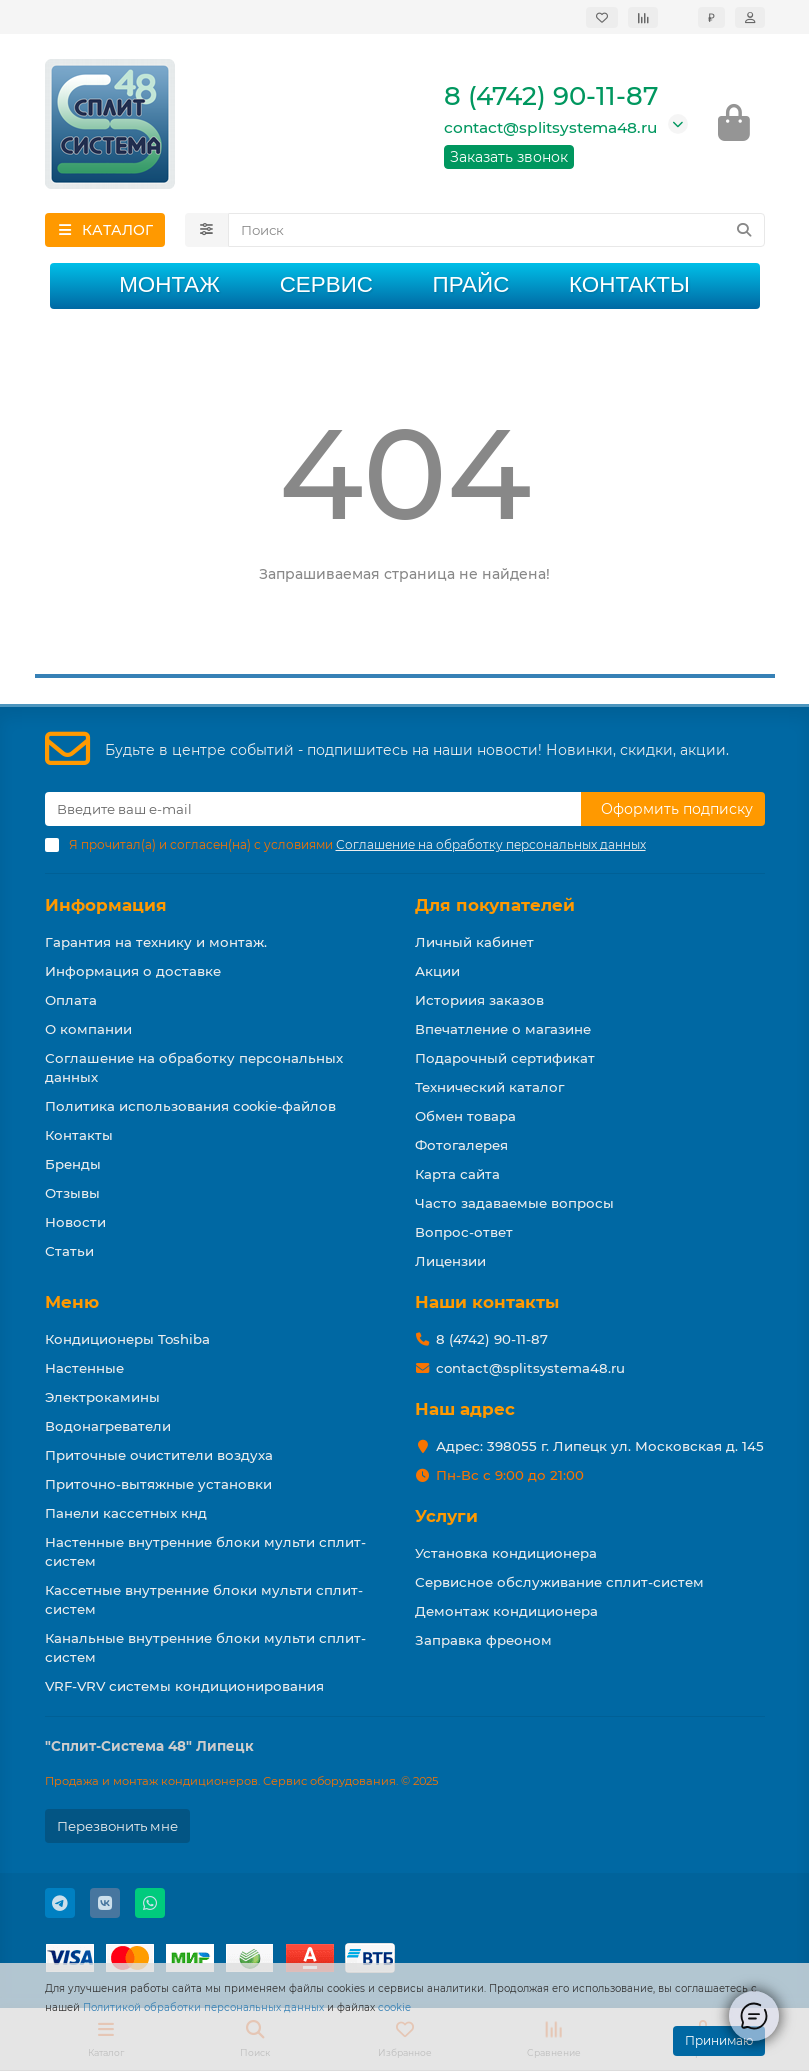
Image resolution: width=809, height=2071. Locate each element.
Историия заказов (479, 1000)
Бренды (73, 1164)
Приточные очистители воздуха (159, 1455)
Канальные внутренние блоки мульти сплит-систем (205, 1647)
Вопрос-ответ (464, 1232)
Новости (75, 1222)
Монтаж (169, 285)
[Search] (496, 231)
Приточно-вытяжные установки (158, 1484)
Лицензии (450, 1261)
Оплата (71, 1000)
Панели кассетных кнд (126, 1513)
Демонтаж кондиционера (506, 1611)
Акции (437, 971)
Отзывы (72, 1193)
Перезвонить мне (117, 1826)
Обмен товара (465, 1116)
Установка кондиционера (506, 1553)
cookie (394, 2007)
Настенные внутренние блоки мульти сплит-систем (205, 1551)
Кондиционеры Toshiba (127, 1339)
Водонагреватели (108, 1426)
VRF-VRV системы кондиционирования (184, 1686)
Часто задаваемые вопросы (514, 1203)
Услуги (446, 1516)
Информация (106, 905)
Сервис (326, 285)
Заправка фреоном (483, 1640)
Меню (72, 1302)
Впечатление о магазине (503, 1029)
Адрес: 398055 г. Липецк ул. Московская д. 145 (600, 1446)
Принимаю (719, 2040)
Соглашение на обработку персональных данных (194, 1067)
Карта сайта (457, 1174)
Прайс (471, 285)
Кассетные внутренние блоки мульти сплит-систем (204, 1599)
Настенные (84, 1368)
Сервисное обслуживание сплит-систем (559, 1582)
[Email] (313, 809)
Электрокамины (102, 1397)
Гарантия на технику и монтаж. (156, 942)
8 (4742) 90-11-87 (551, 97)
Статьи (69, 1251)
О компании (88, 1029)
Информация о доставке (133, 971)
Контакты (629, 285)
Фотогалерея (461, 1145)
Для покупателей (495, 905)
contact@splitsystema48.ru (550, 128)
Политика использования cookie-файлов (190, 1106)
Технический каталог (489, 1087)
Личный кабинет (474, 942)
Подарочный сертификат (505, 1058)
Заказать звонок (509, 158)
